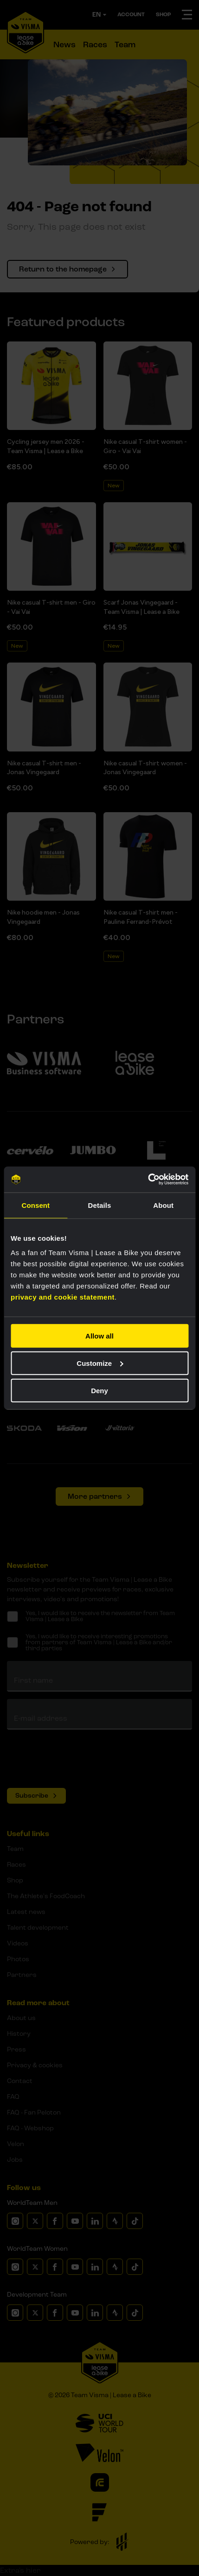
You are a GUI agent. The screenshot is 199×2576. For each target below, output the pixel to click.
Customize (100, 1363)
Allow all (99, 1336)
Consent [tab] (35, 1205)
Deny (99, 1390)
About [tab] (163, 1205)
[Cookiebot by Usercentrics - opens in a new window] (147, 1180)
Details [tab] (99, 1205)
